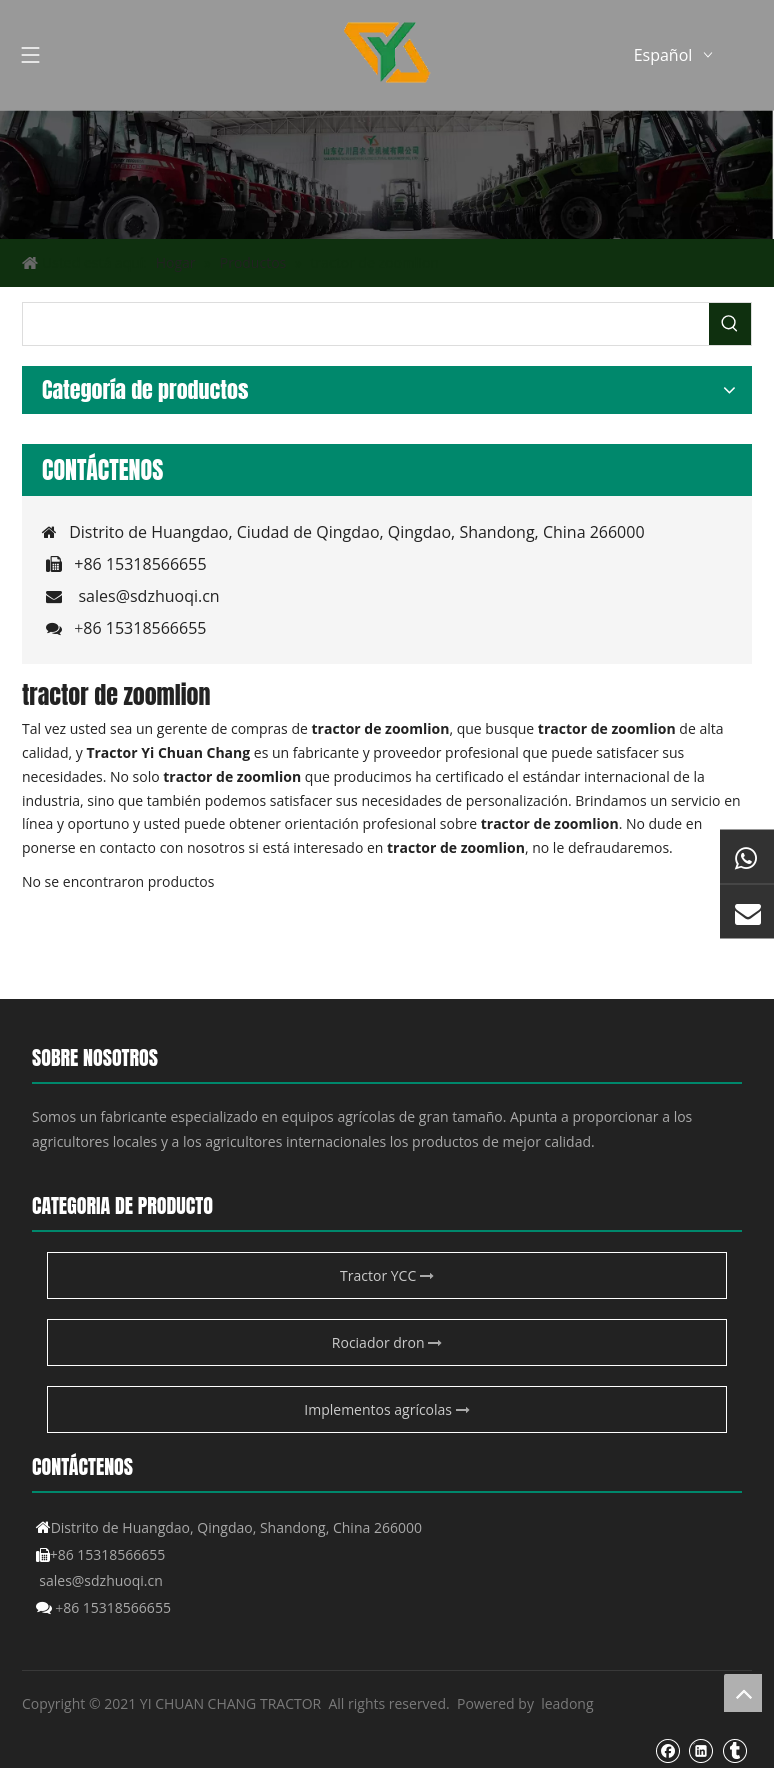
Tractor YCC (387, 1275)
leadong (567, 1703)
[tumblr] (734, 1750)
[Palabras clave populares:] (730, 324)
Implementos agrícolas (386, 1409)
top (743, 1693)
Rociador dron (387, 1342)
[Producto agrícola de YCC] (387, 174)
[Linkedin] (700, 1750)
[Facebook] (667, 1750)
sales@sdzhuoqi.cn (148, 596)
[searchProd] (366, 324)
